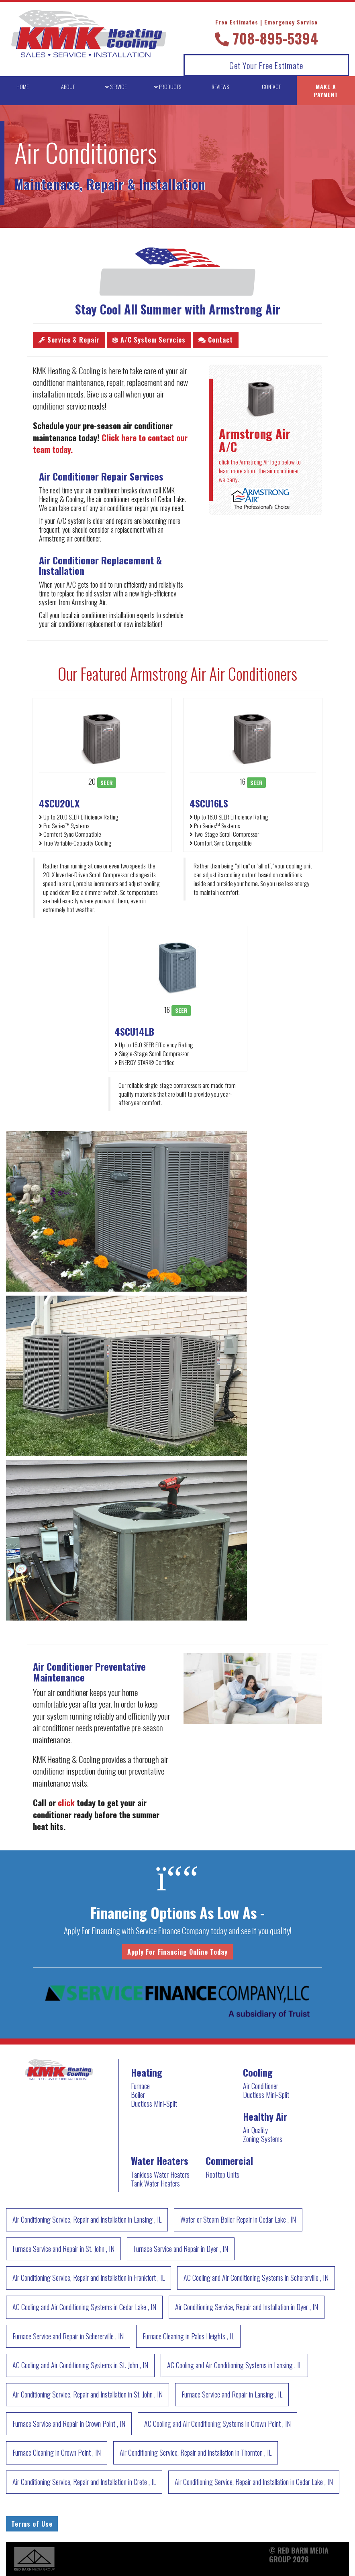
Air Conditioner (260, 2086)
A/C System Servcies (149, 340)
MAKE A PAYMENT (326, 90)
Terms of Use (32, 2524)
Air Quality (255, 2130)
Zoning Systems (262, 2139)
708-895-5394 (266, 33)
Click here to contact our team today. (110, 443)
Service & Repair (69, 340)
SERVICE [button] (115, 86)
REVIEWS (220, 86)
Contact (215, 340)
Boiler (138, 2094)
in (86, 2219)
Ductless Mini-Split (154, 2103)
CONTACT (271, 86)
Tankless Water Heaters (160, 2174)
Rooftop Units (222, 2174)
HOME (22, 86)
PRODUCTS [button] (167, 86)
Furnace (140, 2086)
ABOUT (68, 86)
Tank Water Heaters (155, 2183)
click (66, 1802)
